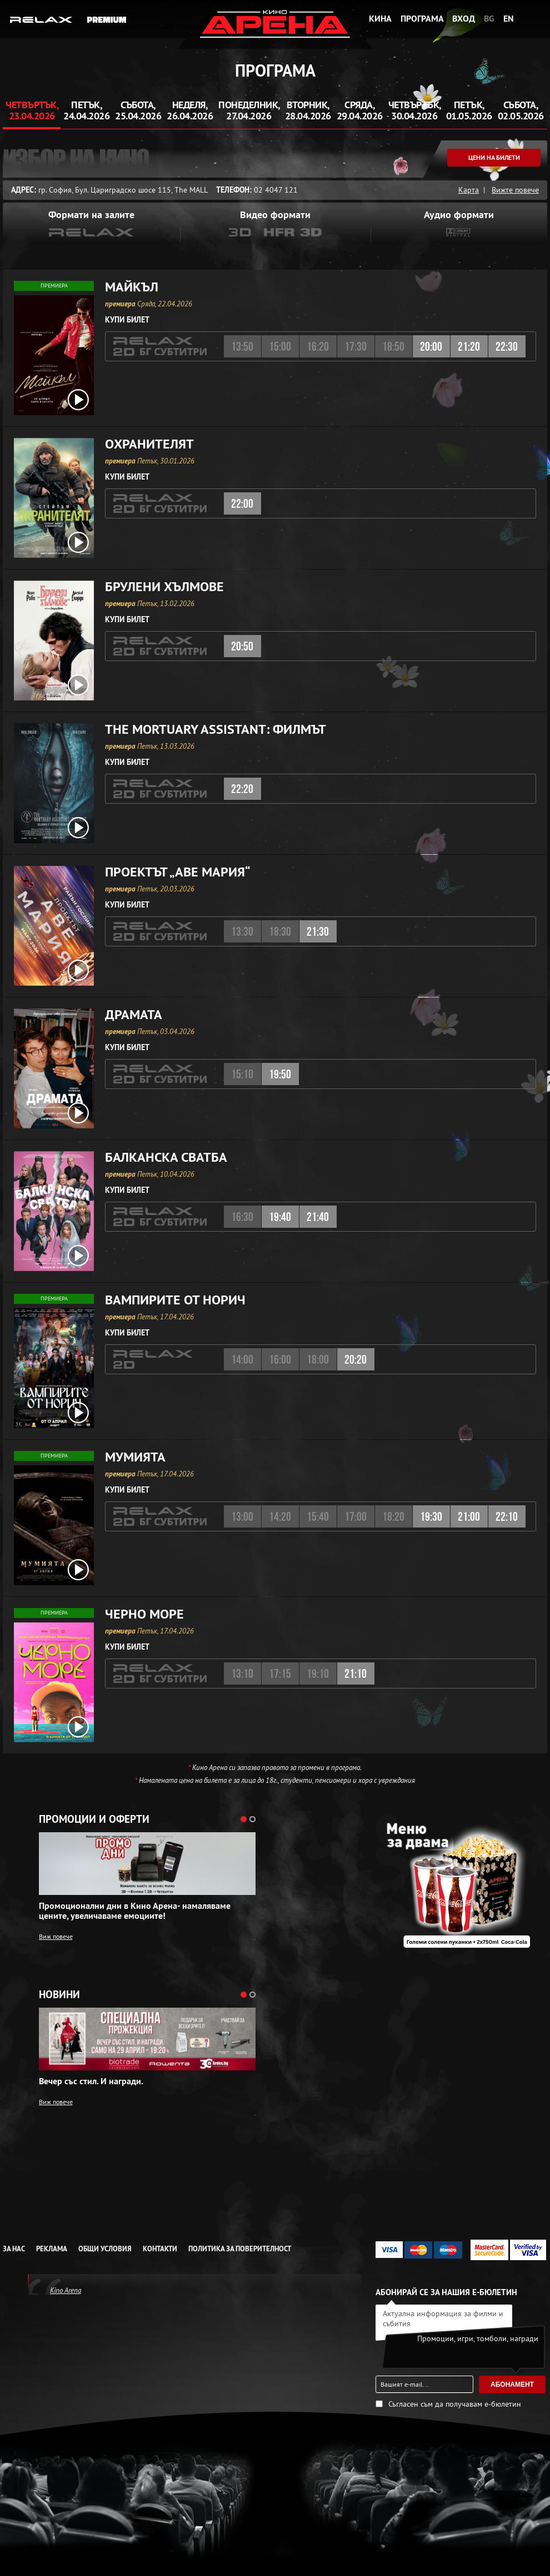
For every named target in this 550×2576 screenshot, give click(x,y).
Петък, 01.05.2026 (469, 110)
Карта (468, 190)
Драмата (133, 1014)
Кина (380, 18)
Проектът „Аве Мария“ (178, 872)
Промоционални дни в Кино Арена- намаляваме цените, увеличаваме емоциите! (135, 1911)
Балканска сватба (166, 1157)
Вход (463, 18)
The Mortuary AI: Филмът (215, 729)
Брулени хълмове (164, 586)
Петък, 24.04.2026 (86, 110)
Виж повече (56, 1936)
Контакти (160, 2249)
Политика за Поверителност (239, 2249)
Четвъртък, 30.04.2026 (414, 110)
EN (508, 18)
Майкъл (131, 287)
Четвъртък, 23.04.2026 (32, 110)
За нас (14, 2249)
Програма (422, 18)
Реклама (51, 2249)
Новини (59, 1995)
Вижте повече (515, 190)
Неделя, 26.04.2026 (190, 110)
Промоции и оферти (94, 1819)
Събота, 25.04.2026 (138, 110)
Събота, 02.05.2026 (521, 110)
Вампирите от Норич (175, 1300)
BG (489, 18)
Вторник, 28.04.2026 (308, 110)
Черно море (144, 1614)
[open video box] (78, 400)
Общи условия (105, 2249)
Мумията (135, 1457)
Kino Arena (65, 2290)
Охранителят (149, 444)
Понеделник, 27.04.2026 (249, 110)
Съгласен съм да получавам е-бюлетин (454, 2404)
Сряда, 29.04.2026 (360, 110)
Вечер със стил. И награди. (91, 2081)
